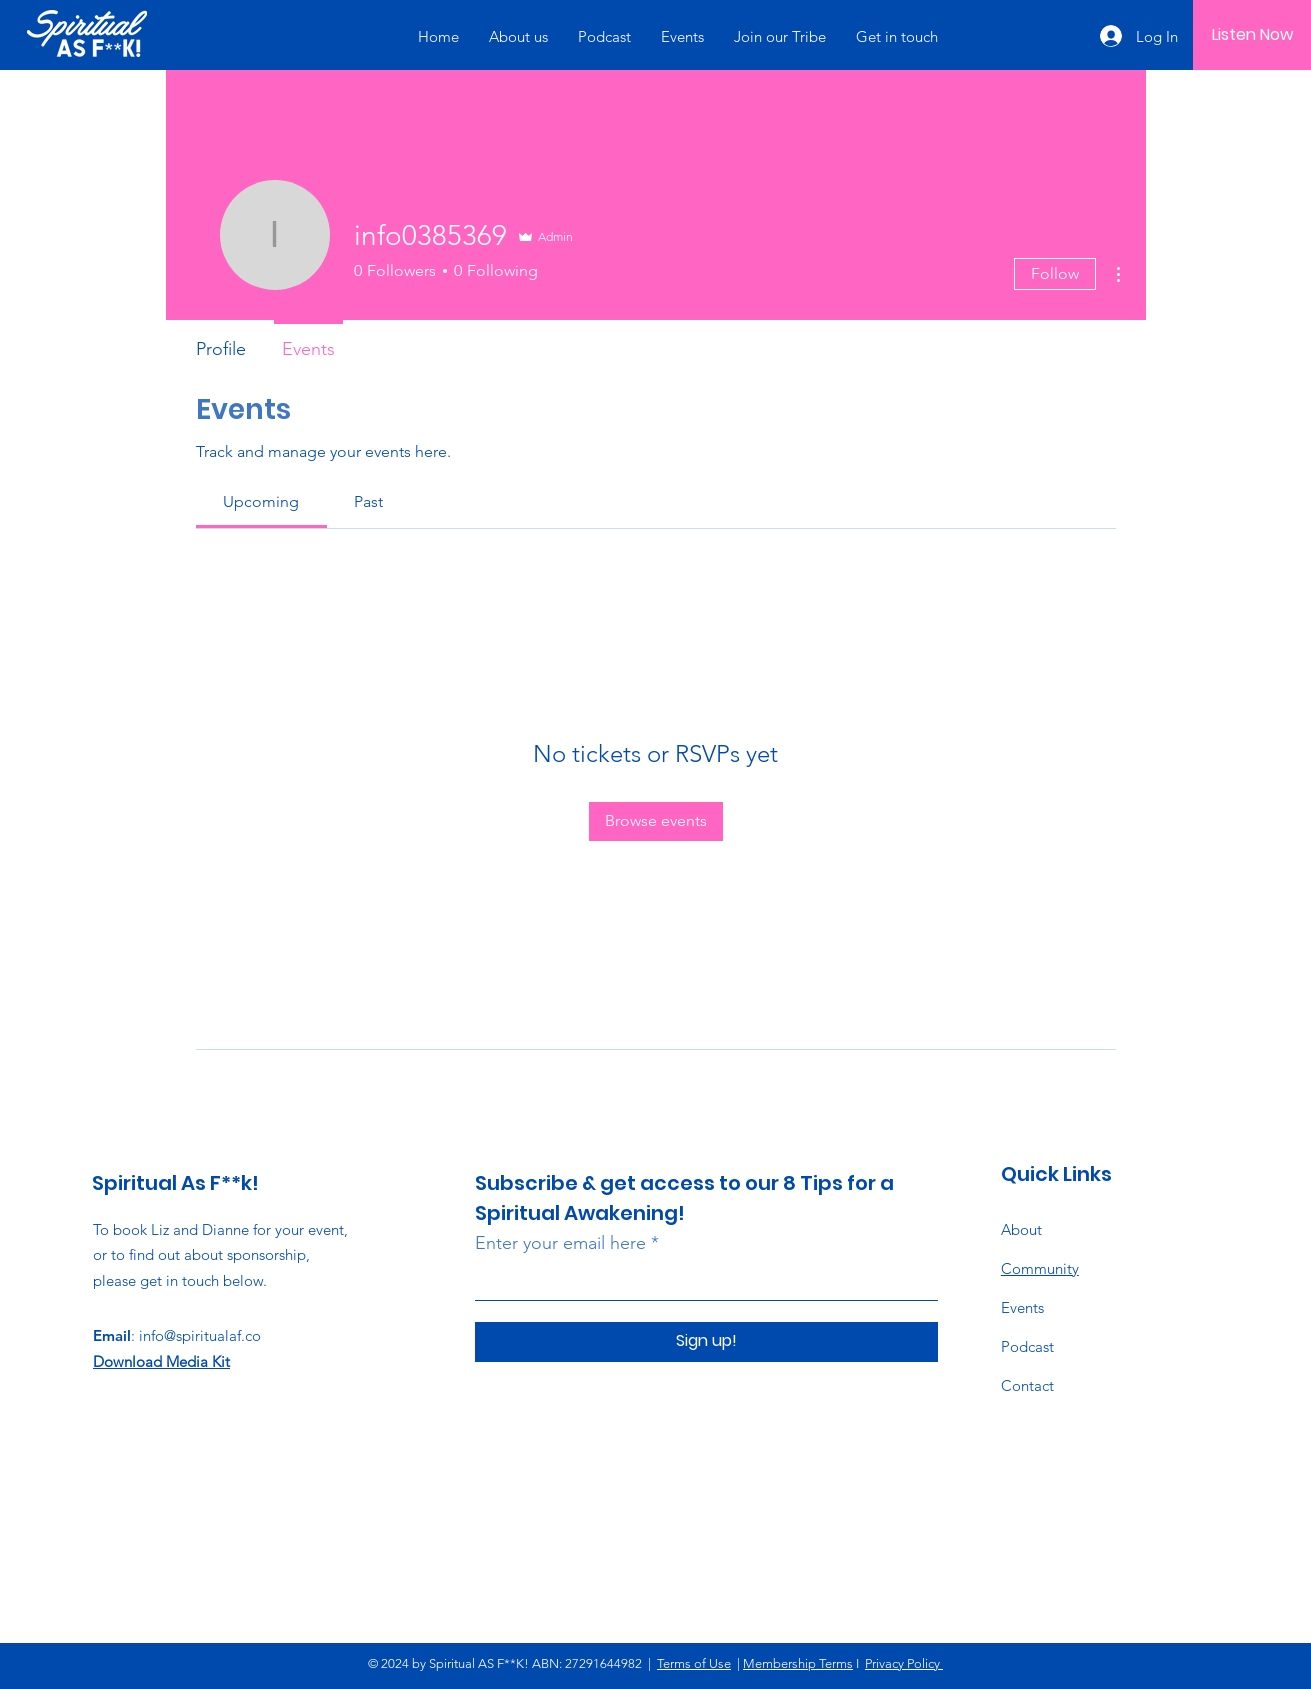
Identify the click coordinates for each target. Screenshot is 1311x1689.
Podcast (1027, 1346)
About (1021, 1229)
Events (1022, 1307)
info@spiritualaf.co (200, 1335)
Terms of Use (694, 1663)
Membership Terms (798, 1663)
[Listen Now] (1252, 35)
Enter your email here (560, 1243)
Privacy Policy (904, 1663)
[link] (261, 501)
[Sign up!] (706, 1342)
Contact (1027, 1385)
